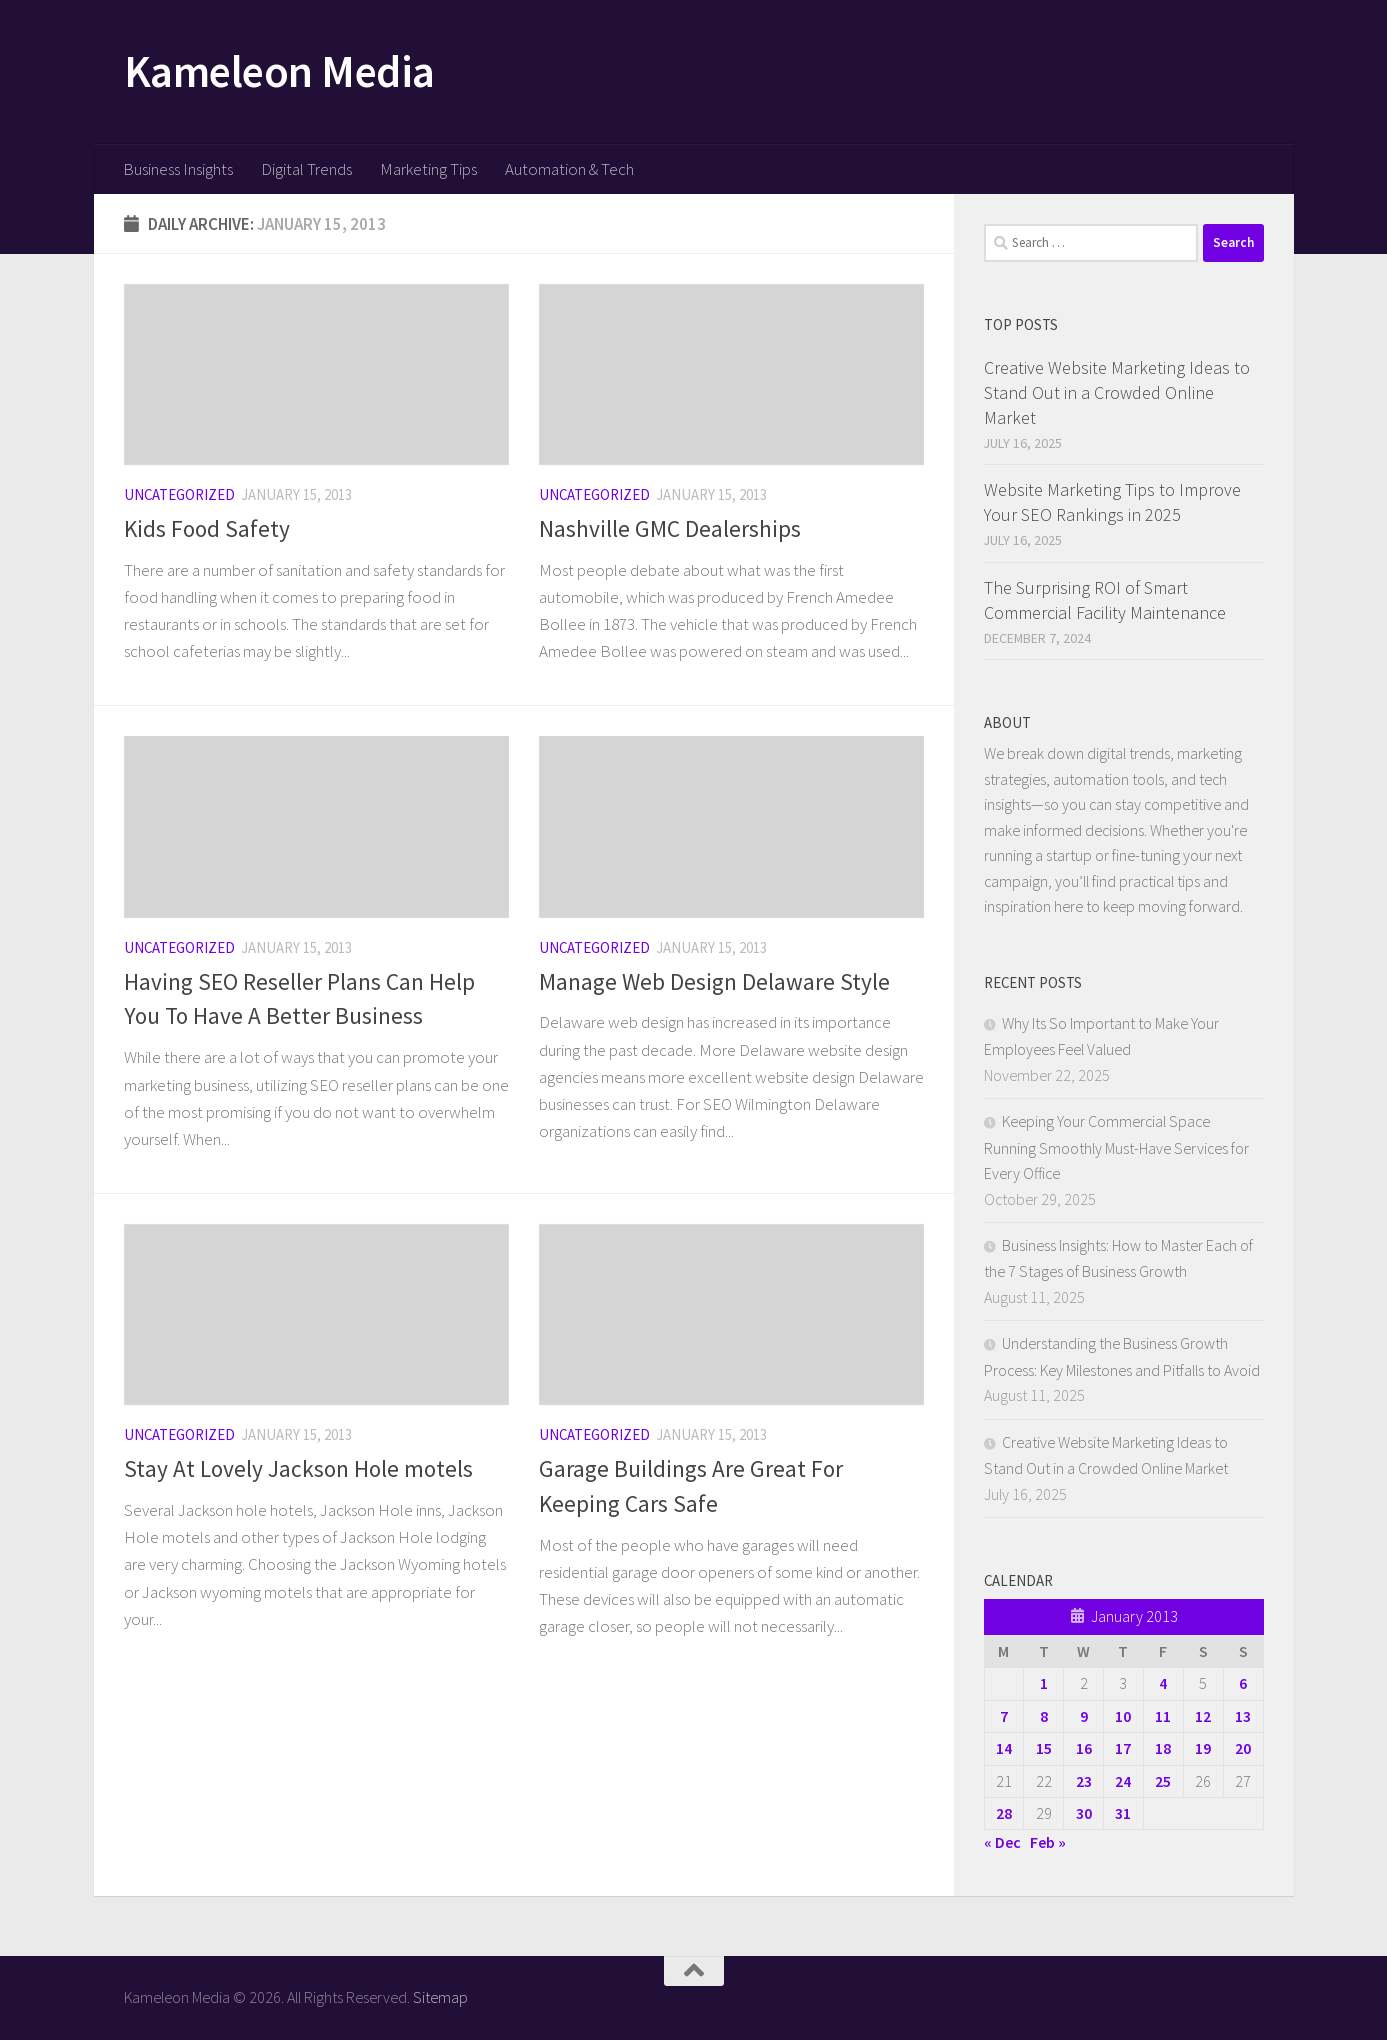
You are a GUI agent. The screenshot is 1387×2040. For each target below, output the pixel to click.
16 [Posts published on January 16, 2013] (1084, 1748)
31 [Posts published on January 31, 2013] (1123, 1813)
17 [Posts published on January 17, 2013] (1123, 1748)
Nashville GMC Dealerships (670, 528)
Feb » (1048, 1842)
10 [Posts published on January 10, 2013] (1123, 1716)
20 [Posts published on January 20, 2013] (1243, 1748)
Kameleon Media (279, 71)
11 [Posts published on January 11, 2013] (1163, 1716)
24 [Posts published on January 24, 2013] (1123, 1781)
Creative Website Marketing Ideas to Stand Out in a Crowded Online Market (1117, 392)
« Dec (1002, 1842)
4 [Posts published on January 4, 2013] (1163, 1683)
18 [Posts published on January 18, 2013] (1163, 1748)
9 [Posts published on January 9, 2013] (1084, 1716)
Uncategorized (179, 494)
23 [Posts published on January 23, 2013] (1084, 1781)
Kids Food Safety (207, 528)
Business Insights (178, 169)
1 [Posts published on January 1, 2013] (1044, 1683)
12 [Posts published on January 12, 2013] (1203, 1716)
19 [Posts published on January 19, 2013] (1203, 1748)
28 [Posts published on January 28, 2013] (1004, 1813)
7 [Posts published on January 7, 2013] (1004, 1716)
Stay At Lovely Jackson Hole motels (298, 1468)
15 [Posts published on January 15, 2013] (1044, 1748)
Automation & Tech (569, 169)
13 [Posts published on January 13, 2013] (1243, 1716)
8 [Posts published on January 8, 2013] (1044, 1716)
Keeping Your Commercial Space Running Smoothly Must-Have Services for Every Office (1116, 1147)
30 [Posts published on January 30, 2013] (1084, 1813)
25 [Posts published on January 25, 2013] (1163, 1781)
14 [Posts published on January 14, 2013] (1004, 1748)
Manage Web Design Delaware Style (714, 981)
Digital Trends (306, 169)
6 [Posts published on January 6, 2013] (1243, 1683)
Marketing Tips (428, 169)
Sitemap (440, 1997)
